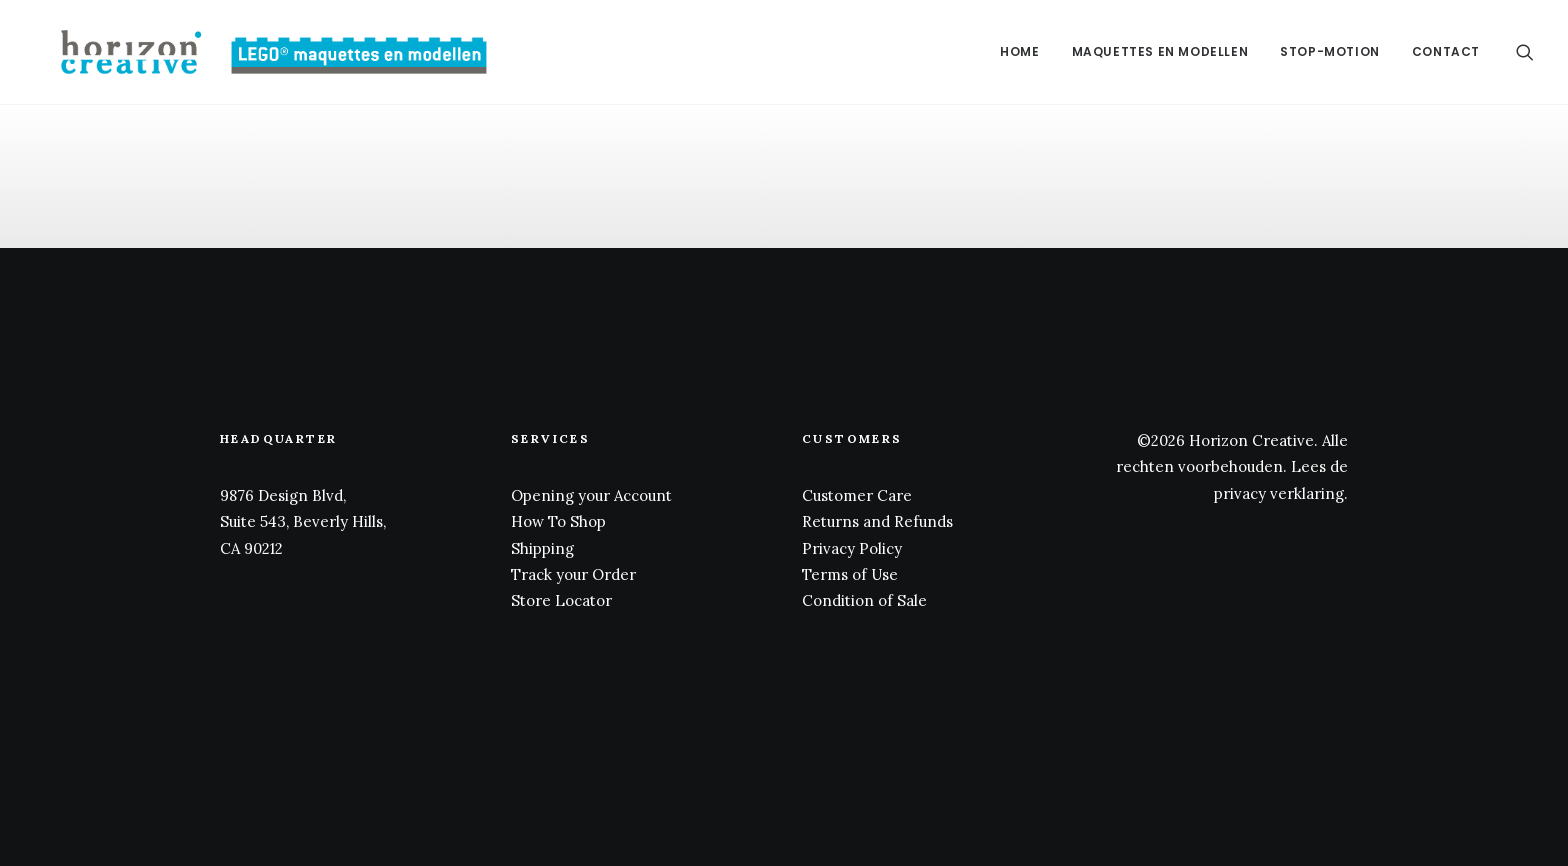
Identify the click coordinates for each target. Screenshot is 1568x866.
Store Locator (561, 600)
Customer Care (857, 495)
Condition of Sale (864, 600)
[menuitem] (1019, 52)
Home (1019, 51)
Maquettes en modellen (1160, 51)
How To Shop (558, 521)
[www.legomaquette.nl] (251, 52)
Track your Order (573, 574)
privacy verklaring (1279, 493)
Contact (1446, 51)
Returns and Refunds (877, 521)
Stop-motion (1330, 51)
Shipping (542, 548)
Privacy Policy (852, 548)
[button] (1525, 52)
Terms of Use (850, 574)
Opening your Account (591, 495)
